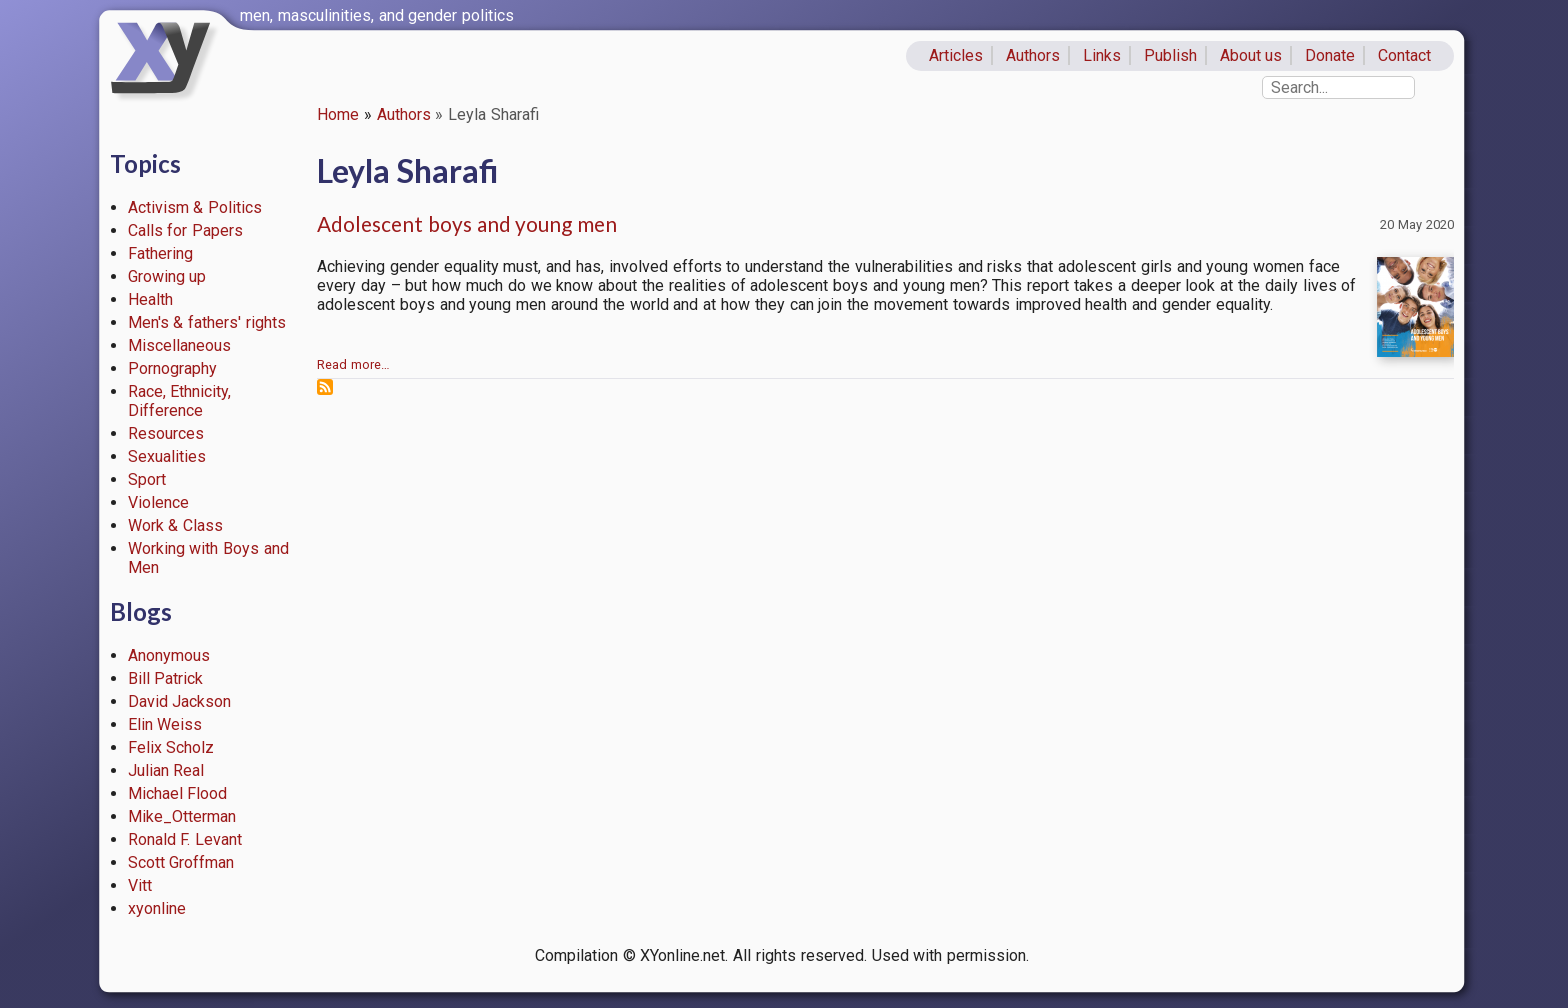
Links (1102, 55)
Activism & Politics (195, 207)
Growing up (167, 276)
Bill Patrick (166, 678)
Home (338, 114)
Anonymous (169, 655)
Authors (1033, 55)
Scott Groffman (181, 862)
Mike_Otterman (182, 816)
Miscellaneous (179, 345)
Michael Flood (178, 793)
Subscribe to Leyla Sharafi (325, 387)
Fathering (160, 253)
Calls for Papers (186, 230)
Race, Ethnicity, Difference (180, 401)
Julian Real (166, 770)
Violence (158, 502)
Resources (166, 433)
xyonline (157, 908)
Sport (147, 479)
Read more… (353, 364)
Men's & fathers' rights (207, 322)
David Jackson (180, 701)
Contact (1404, 55)
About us (1251, 55)
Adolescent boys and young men (467, 223)
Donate (1330, 55)
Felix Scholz (171, 747)
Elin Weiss (165, 724)
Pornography (172, 368)
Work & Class (176, 525)
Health (150, 299)
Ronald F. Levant (185, 839)
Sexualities (167, 456)
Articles (956, 55)
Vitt (140, 885)
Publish (1170, 55)
